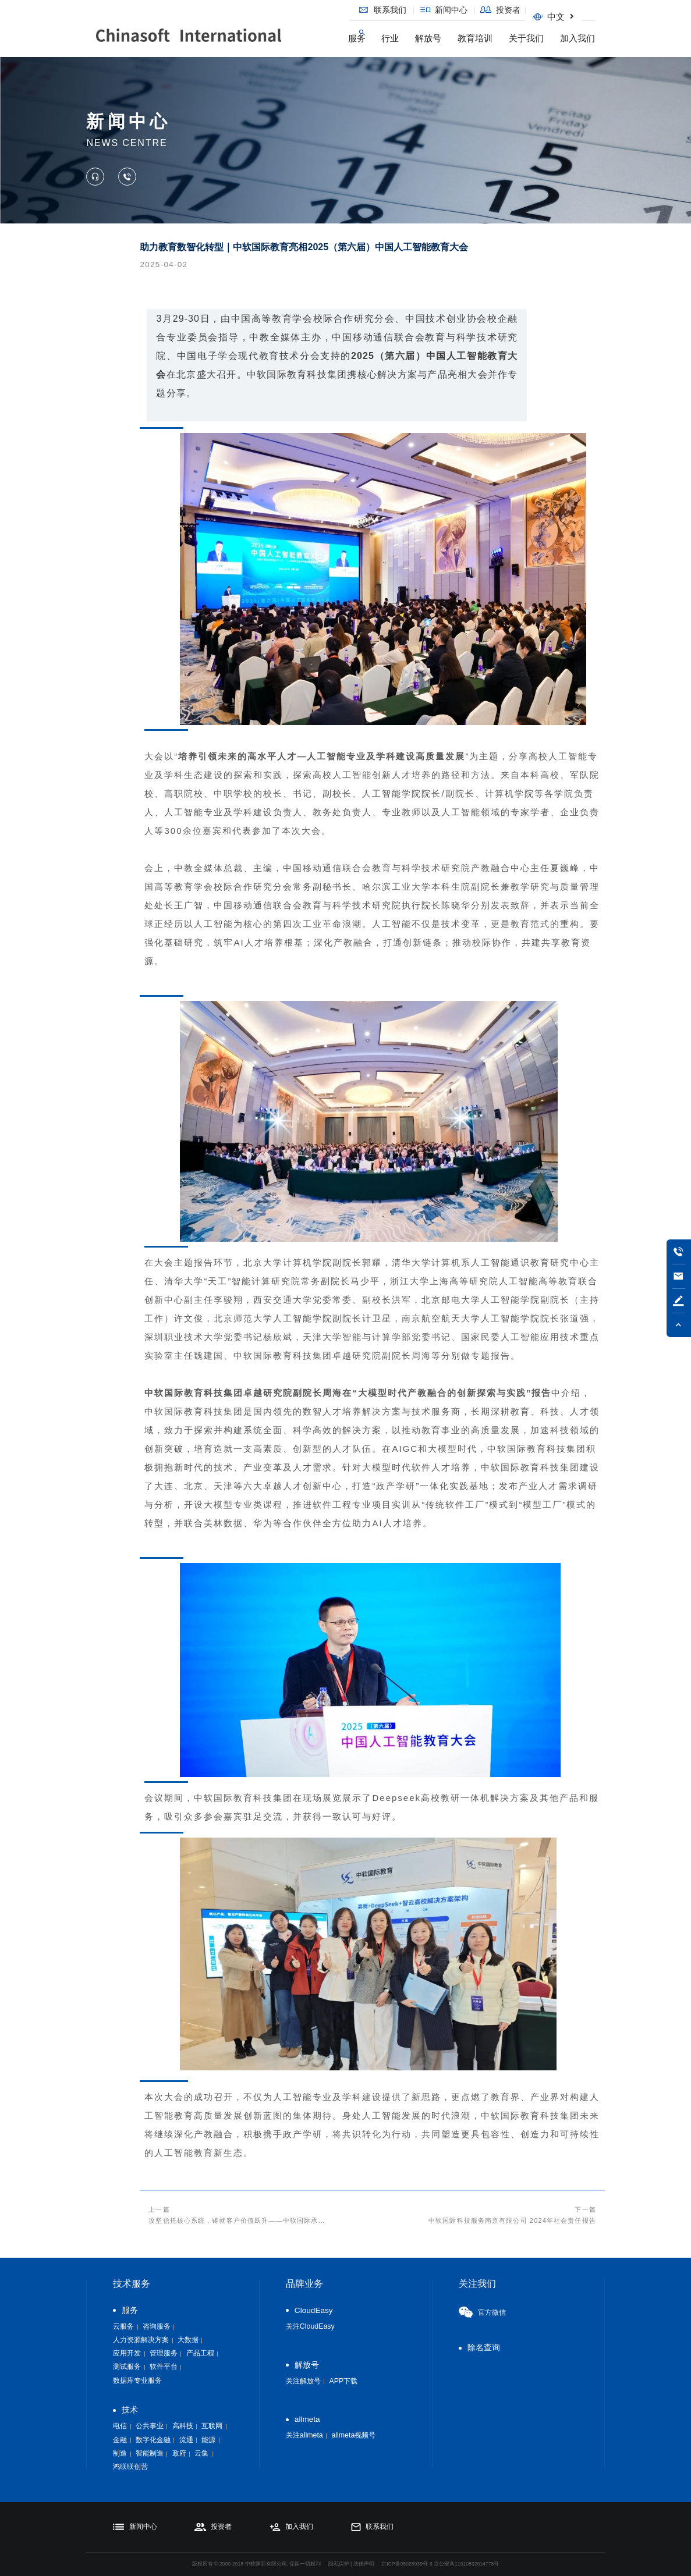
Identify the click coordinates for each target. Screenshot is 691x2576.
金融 (120, 2440)
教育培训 (475, 38)
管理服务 (164, 2353)
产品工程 (200, 2353)
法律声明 (363, 2564)
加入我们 (577, 38)
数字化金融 (153, 2440)
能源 (208, 2440)
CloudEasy (314, 2310)
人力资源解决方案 (141, 2340)
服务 (357, 38)
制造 (120, 2453)
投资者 (502, 10)
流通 (186, 2440)
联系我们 (384, 10)
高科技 (182, 2426)
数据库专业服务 (137, 2380)
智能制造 (150, 2453)
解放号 (428, 38)
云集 (201, 2453)
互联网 (211, 2426)
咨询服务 (157, 2326)
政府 (179, 2453)
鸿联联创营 (130, 2467)
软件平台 (164, 2366)
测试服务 (127, 2366)
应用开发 (127, 2353)
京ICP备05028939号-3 (407, 2564)
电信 (120, 2426)
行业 (390, 38)
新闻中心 (447, 10)
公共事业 (150, 2426)
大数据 (188, 2340)
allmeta (307, 2419)
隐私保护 (338, 2564)
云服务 (123, 2326)
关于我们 (526, 38)
